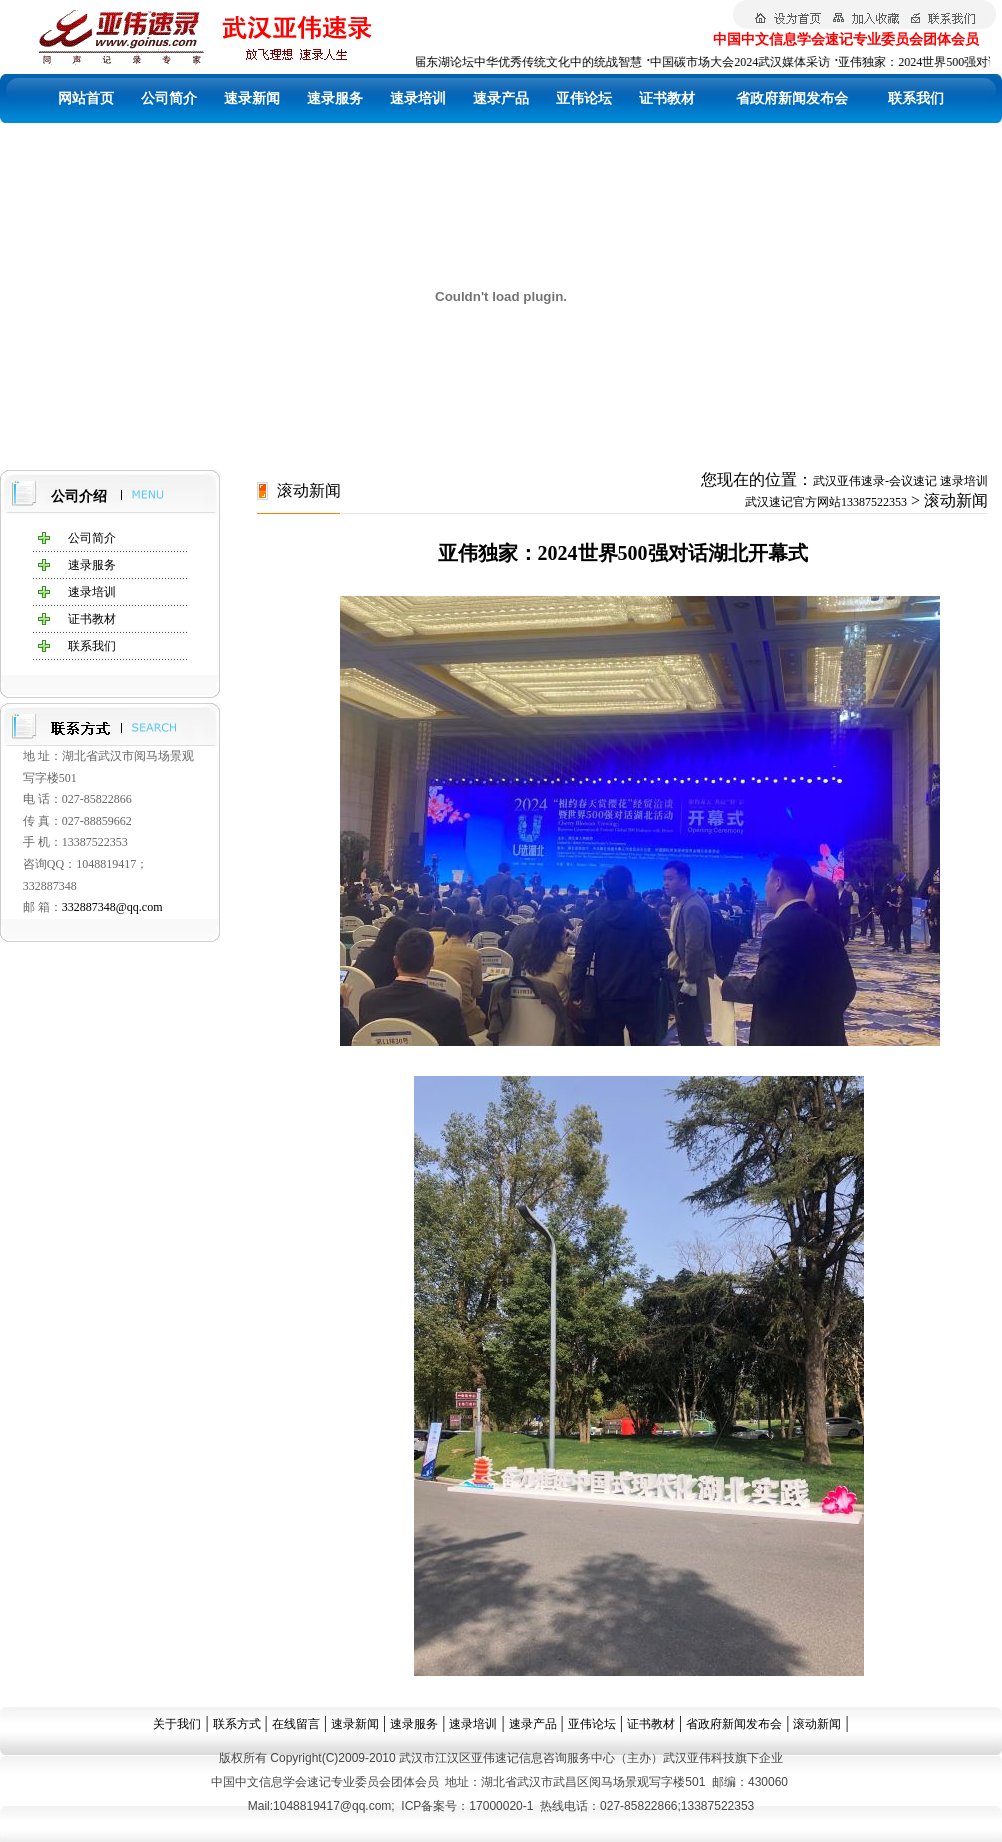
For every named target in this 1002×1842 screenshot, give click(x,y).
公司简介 (169, 98)
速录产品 (501, 98)
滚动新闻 (817, 1724)
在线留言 (296, 1724)
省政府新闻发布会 (792, 98)
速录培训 (418, 98)
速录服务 (335, 98)
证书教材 (667, 98)
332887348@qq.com (112, 907)
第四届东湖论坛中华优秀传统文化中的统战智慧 (520, 62)
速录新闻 (252, 98)
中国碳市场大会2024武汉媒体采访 (744, 62)
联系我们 (916, 98)
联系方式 (237, 1724)
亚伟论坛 (584, 98)
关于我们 (177, 1724)
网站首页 (86, 98)
